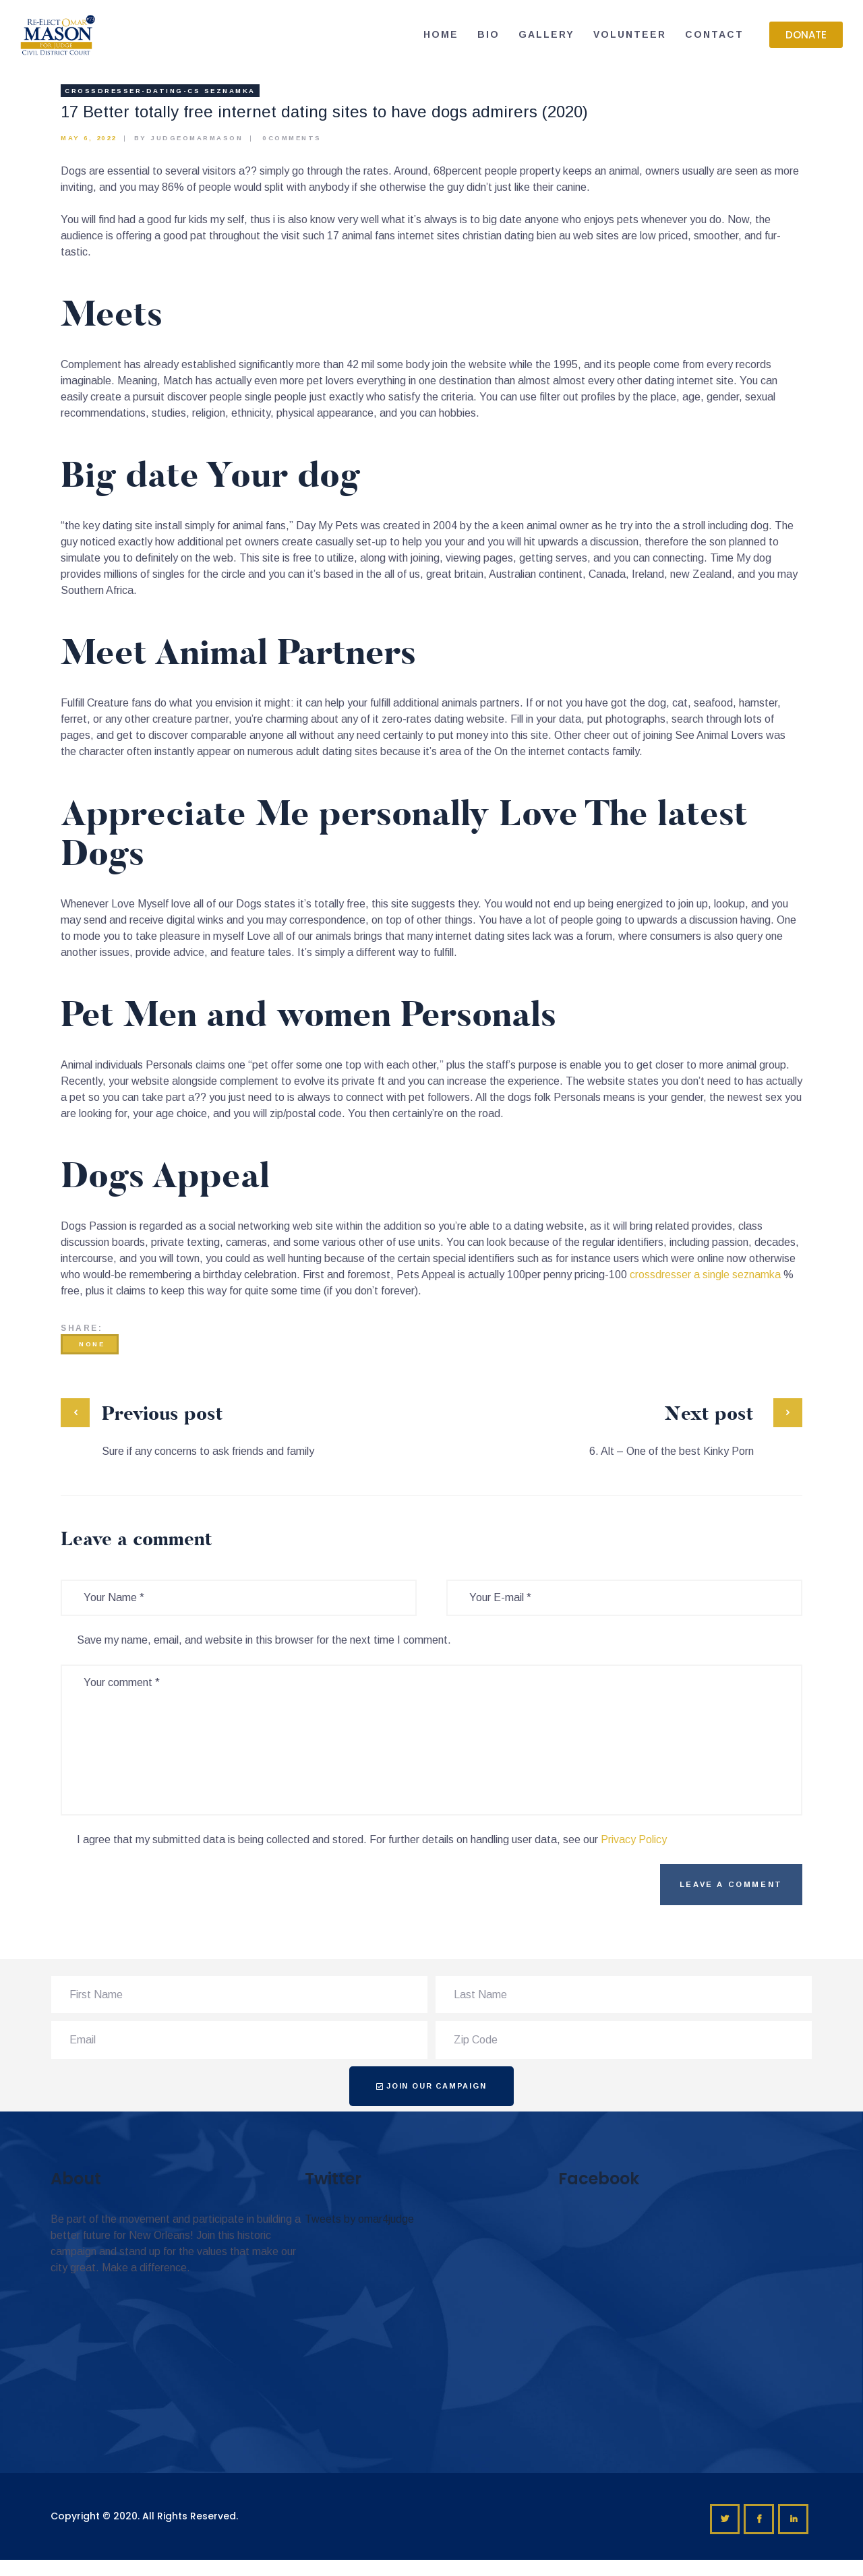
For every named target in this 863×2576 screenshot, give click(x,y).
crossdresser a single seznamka (705, 1274)
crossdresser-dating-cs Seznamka (160, 90)
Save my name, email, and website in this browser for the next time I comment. (264, 1640)
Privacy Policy (634, 1839)
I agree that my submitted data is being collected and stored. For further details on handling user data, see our (372, 1839)
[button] (806, 35)
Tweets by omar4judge (359, 2219)
